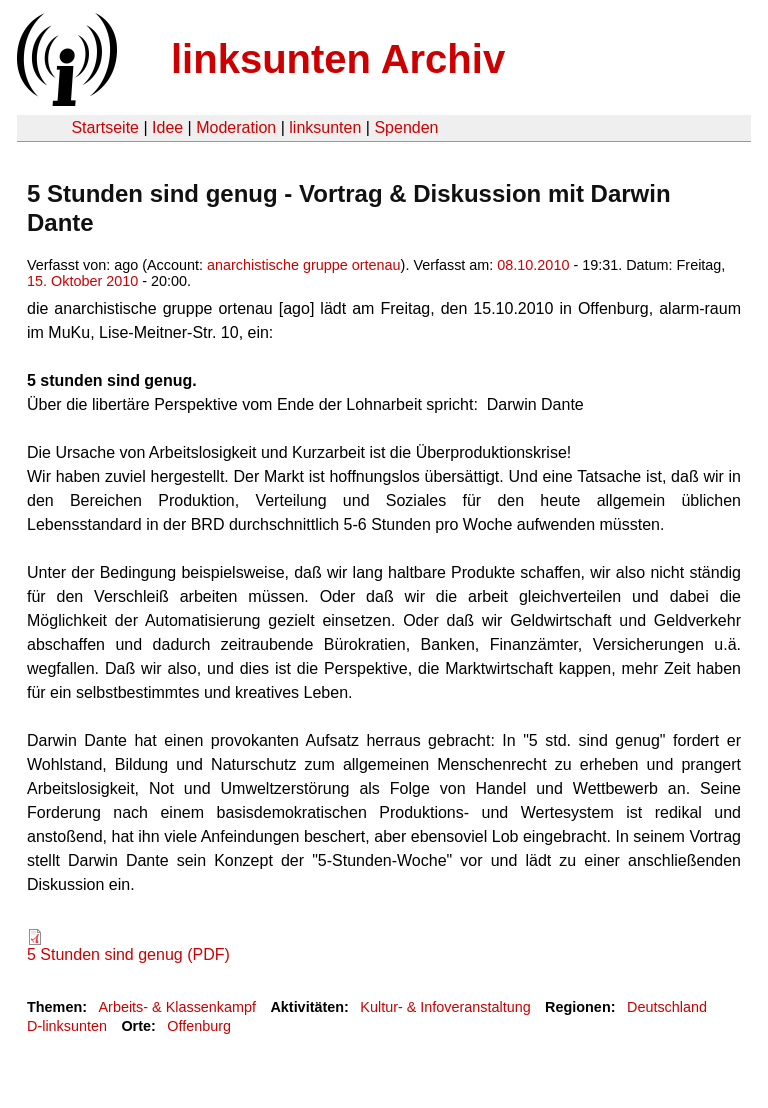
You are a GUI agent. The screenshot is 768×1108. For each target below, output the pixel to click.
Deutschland (667, 1007)
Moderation (236, 127)
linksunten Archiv (338, 59)
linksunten (325, 127)
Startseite (105, 127)
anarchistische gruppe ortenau (304, 265)
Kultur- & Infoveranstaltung (445, 1007)
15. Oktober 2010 (82, 281)
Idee (167, 127)
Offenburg (199, 1026)
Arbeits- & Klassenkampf (177, 1007)
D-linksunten (67, 1026)
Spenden (406, 127)
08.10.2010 (533, 265)
